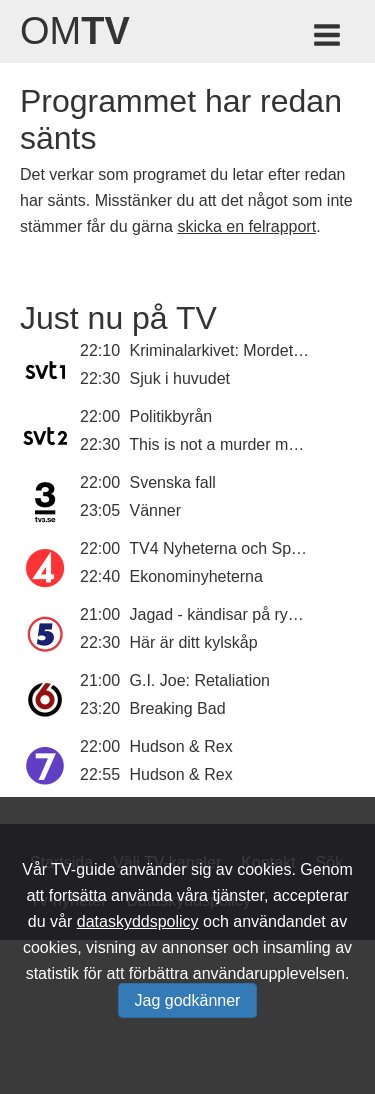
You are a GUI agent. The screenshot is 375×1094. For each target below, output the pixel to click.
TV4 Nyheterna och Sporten (228, 548)
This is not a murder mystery (230, 444)
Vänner (156, 510)
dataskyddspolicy (138, 921)
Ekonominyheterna (196, 576)
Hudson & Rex (181, 746)
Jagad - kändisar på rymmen (231, 614)
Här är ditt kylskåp (194, 642)
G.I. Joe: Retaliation (200, 680)
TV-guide (83, 869)
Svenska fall (173, 482)
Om (75, 31)
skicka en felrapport (246, 226)
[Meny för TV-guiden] (328, 38)
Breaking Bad (178, 708)
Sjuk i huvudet (180, 378)
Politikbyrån (171, 416)
